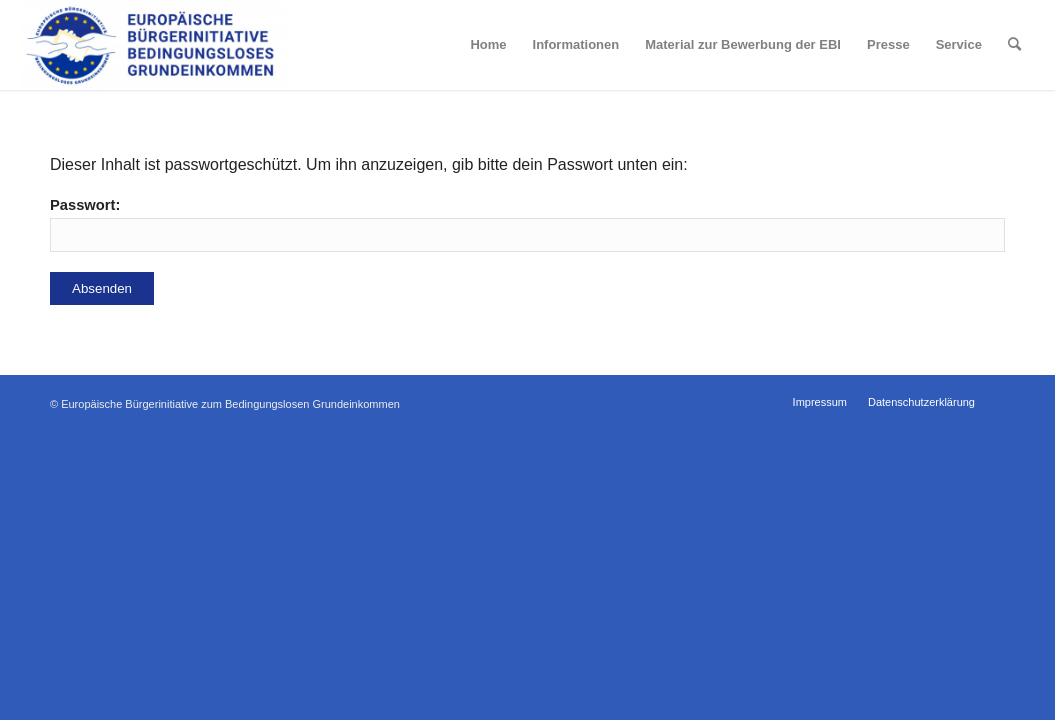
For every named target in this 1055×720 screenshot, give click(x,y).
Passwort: (527, 224)
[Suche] (1014, 45)
